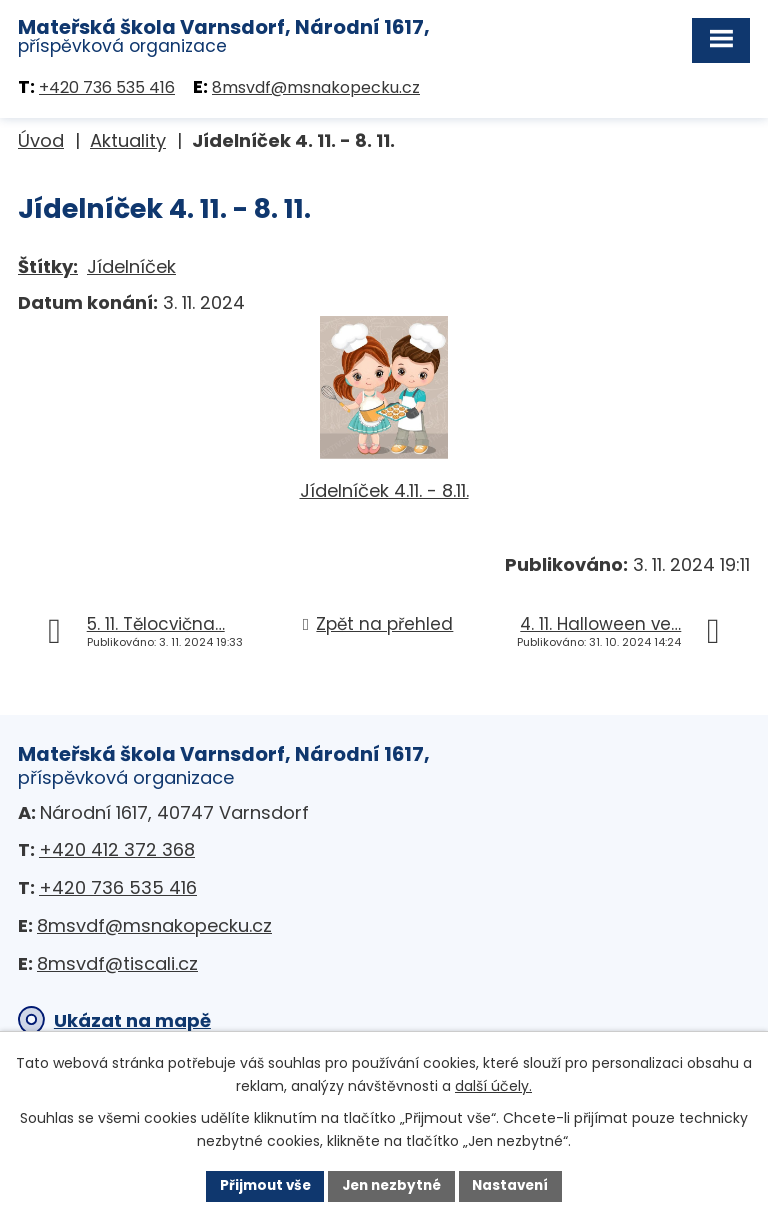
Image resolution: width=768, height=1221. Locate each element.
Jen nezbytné (391, 1185)
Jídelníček (131, 266)
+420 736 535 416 (107, 88)
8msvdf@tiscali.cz (117, 963)
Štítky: (48, 266)
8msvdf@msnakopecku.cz (316, 88)
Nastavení (516, 1185)
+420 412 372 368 (117, 850)
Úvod (41, 141)
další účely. (493, 1085)
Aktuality (128, 141)
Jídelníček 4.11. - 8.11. (384, 491)
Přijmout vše (259, 1185)
